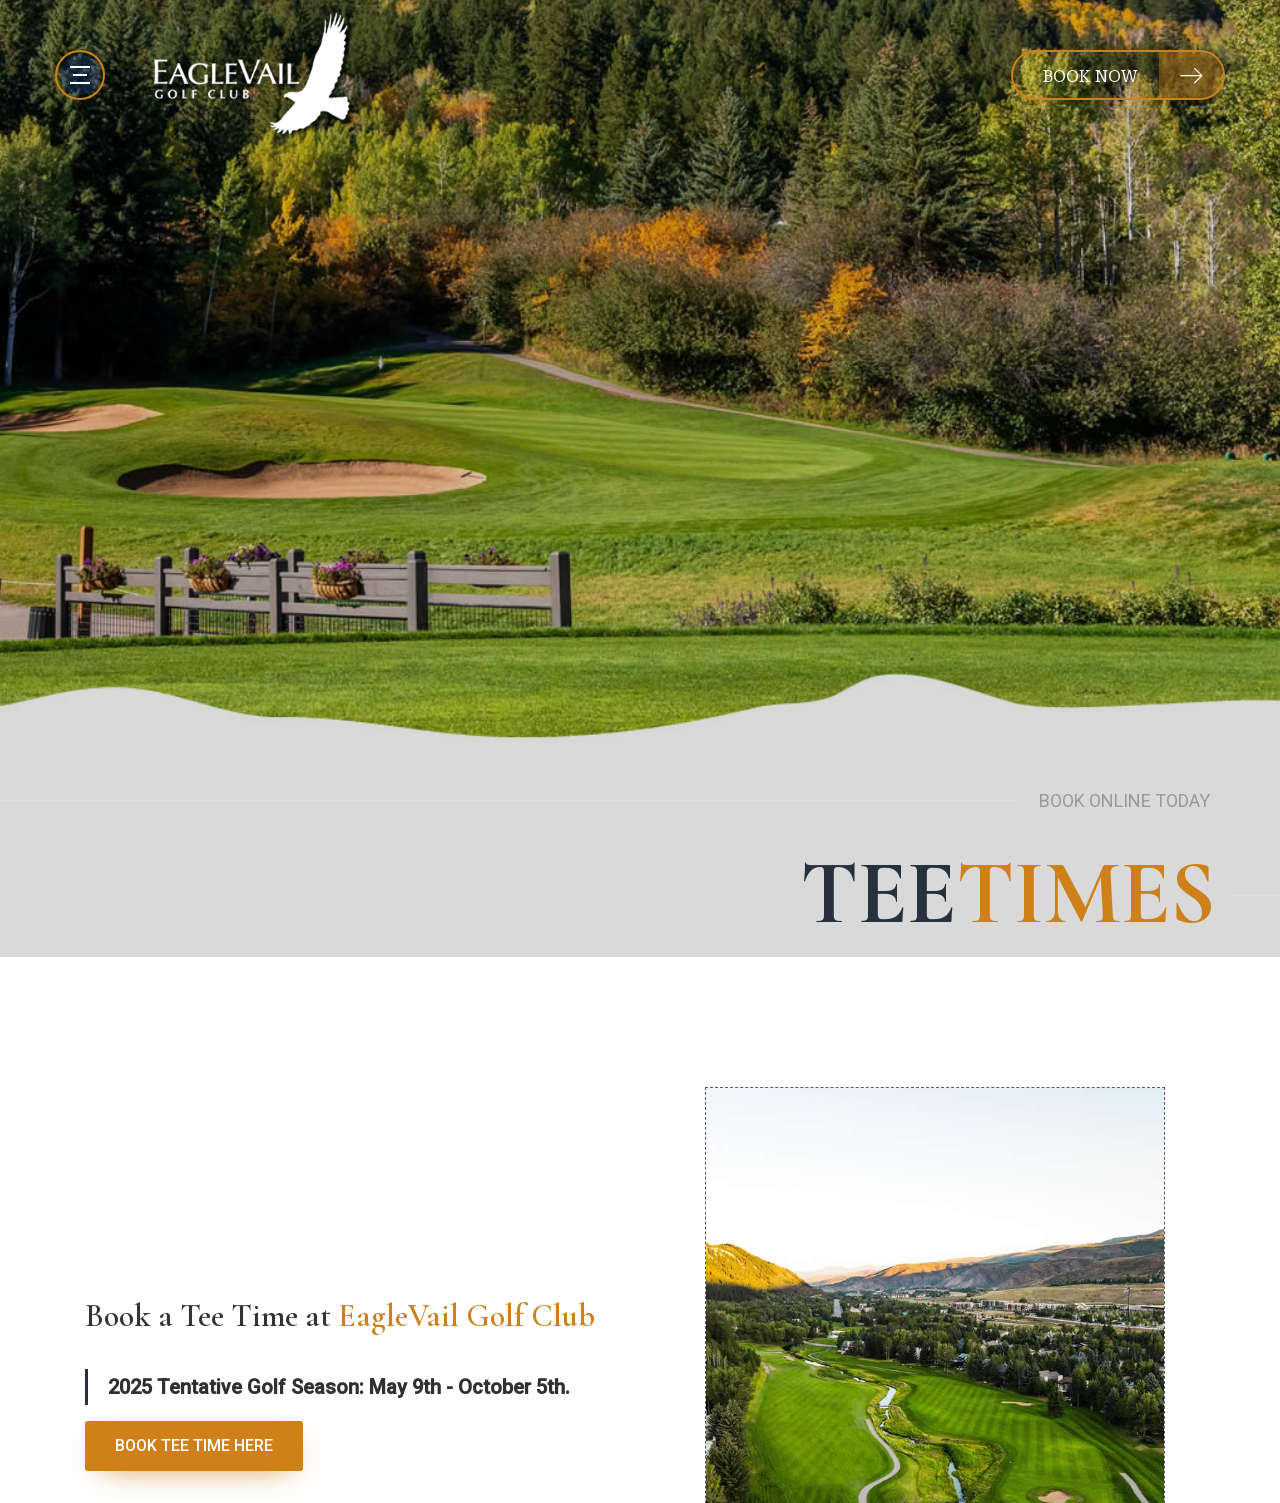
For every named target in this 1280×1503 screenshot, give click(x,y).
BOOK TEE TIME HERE (194, 1445)
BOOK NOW (1090, 76)
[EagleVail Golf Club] (254, 74)
